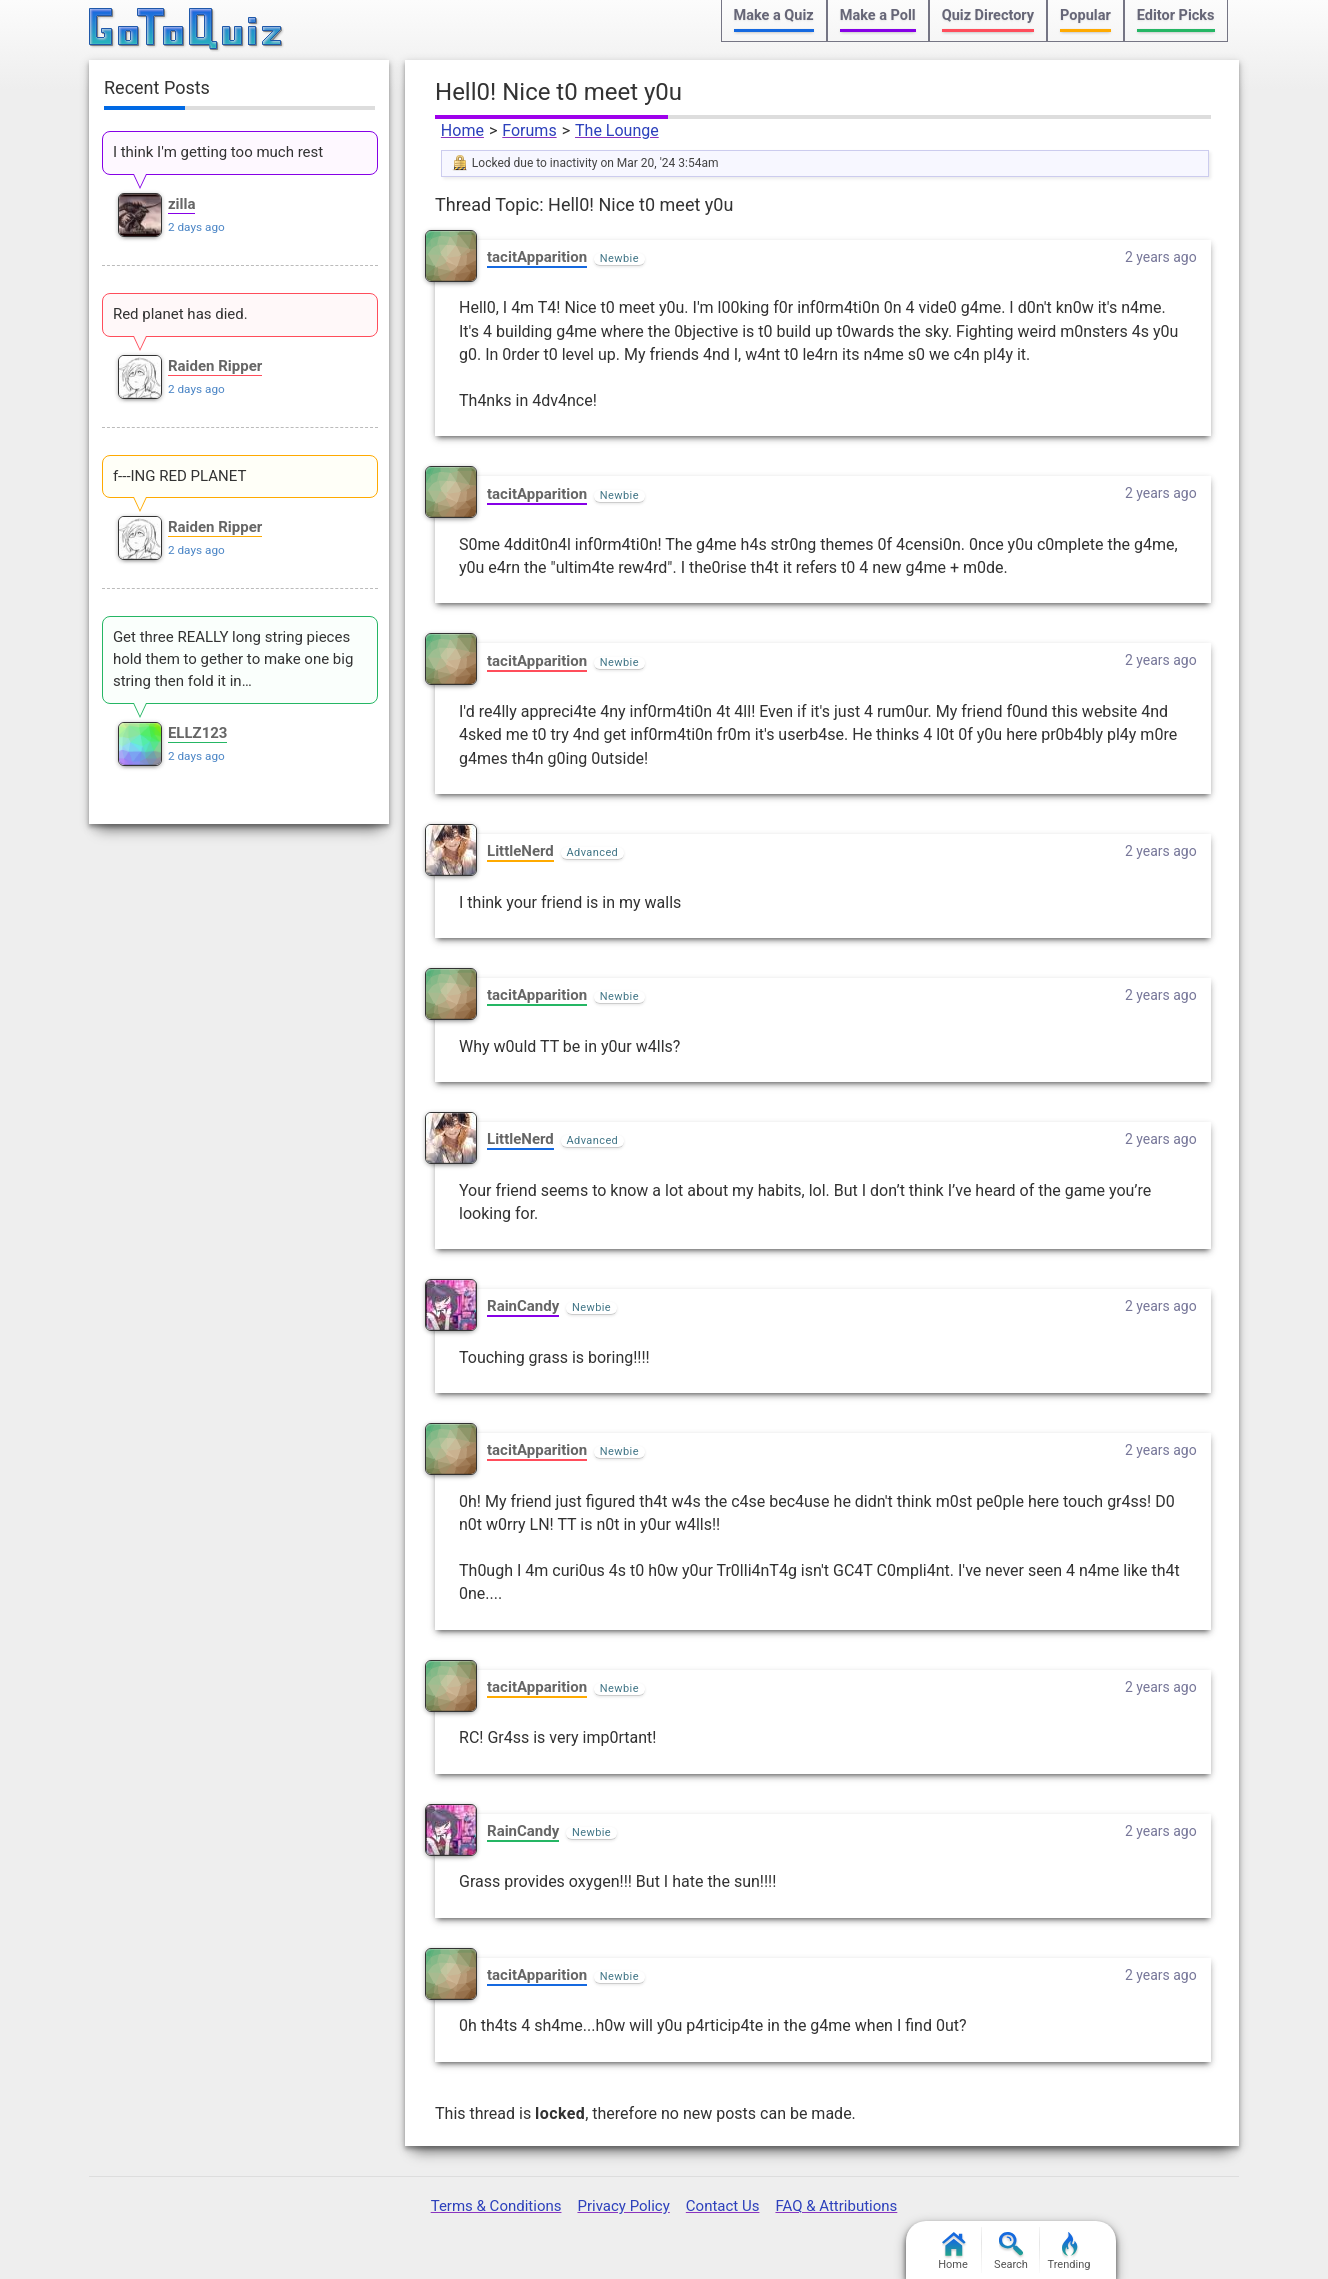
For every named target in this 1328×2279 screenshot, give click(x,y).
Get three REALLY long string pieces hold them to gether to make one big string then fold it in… (233, 659)
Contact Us (723, 2206)
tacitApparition (537, 257)
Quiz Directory (988, 15)
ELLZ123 (198, 733)
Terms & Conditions (496, 2206)
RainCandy (523, 1306)
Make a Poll (878, 15)
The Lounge (617, 130)
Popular (1085, 15)
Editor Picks (1176, 15)
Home (462, 130)
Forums (529, 130)
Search (1011, 2251)
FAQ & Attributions (836, 2206)
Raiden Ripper (215, 366)
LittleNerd (520, 851)
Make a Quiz (774, 15)
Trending (1069, 2251)
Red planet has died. (180, 314)
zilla (182, 204)
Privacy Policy (623, 2206)
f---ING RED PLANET (180, 476)
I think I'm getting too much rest (218, 152)
